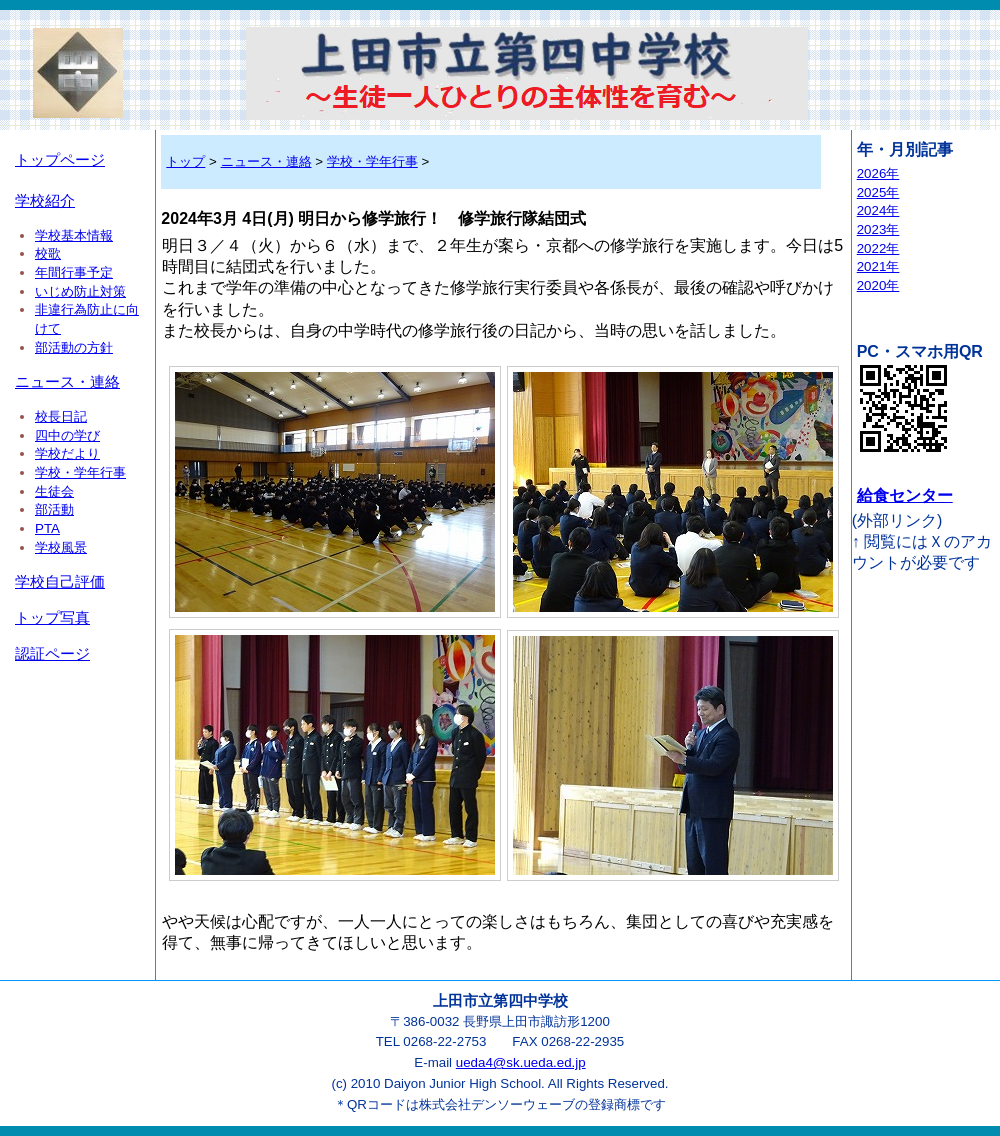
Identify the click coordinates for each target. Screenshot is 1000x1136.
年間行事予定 (74, 272)
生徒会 (54, 491)
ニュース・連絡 (67, 382)
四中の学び (67, 435)
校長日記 (61, 416)
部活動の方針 (74, 347)
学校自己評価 (60, 582)
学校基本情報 (74, 235)
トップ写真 (52, 618)
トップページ (60, 160)
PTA (47, 528)
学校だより (67, 453)
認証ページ (52, 654)
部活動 (54, 509)
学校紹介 (45, 201)
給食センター (905, 495)
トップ (185, 161)
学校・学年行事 (80, 472)
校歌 (48, 253)
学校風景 (61, 547)
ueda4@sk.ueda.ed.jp (521, 1062)
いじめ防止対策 (80, 291)
